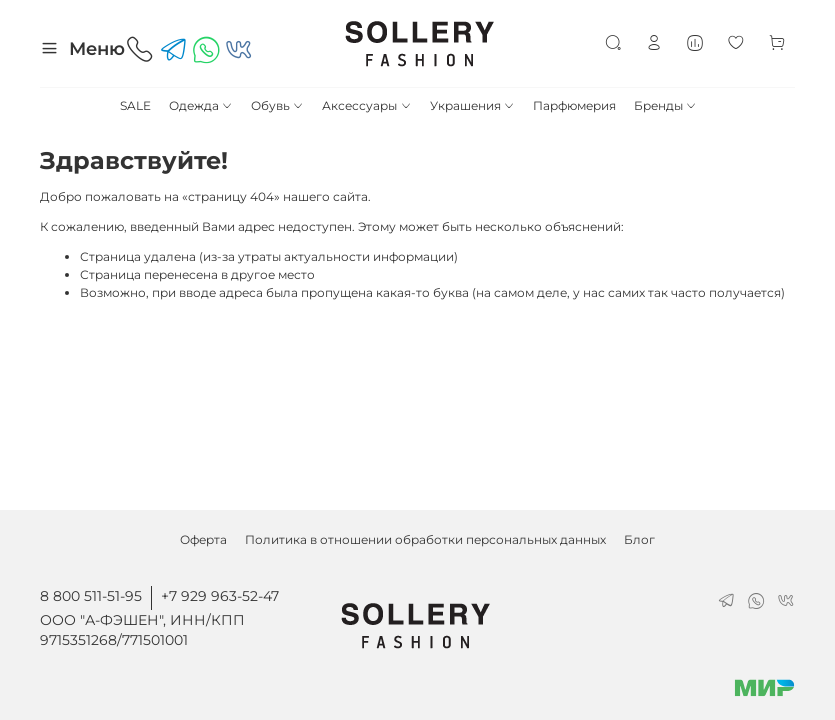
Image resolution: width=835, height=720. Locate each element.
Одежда (201, 105)
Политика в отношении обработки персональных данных (425, 539)
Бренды (665, 105)
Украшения (472, 105)
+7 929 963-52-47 (220, 596)
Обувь (277, 105)
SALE (135, 105)
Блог (639, 539)
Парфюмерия (574, 105)
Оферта (203, 539)
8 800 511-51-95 (91, 596)
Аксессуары (366, 105)
